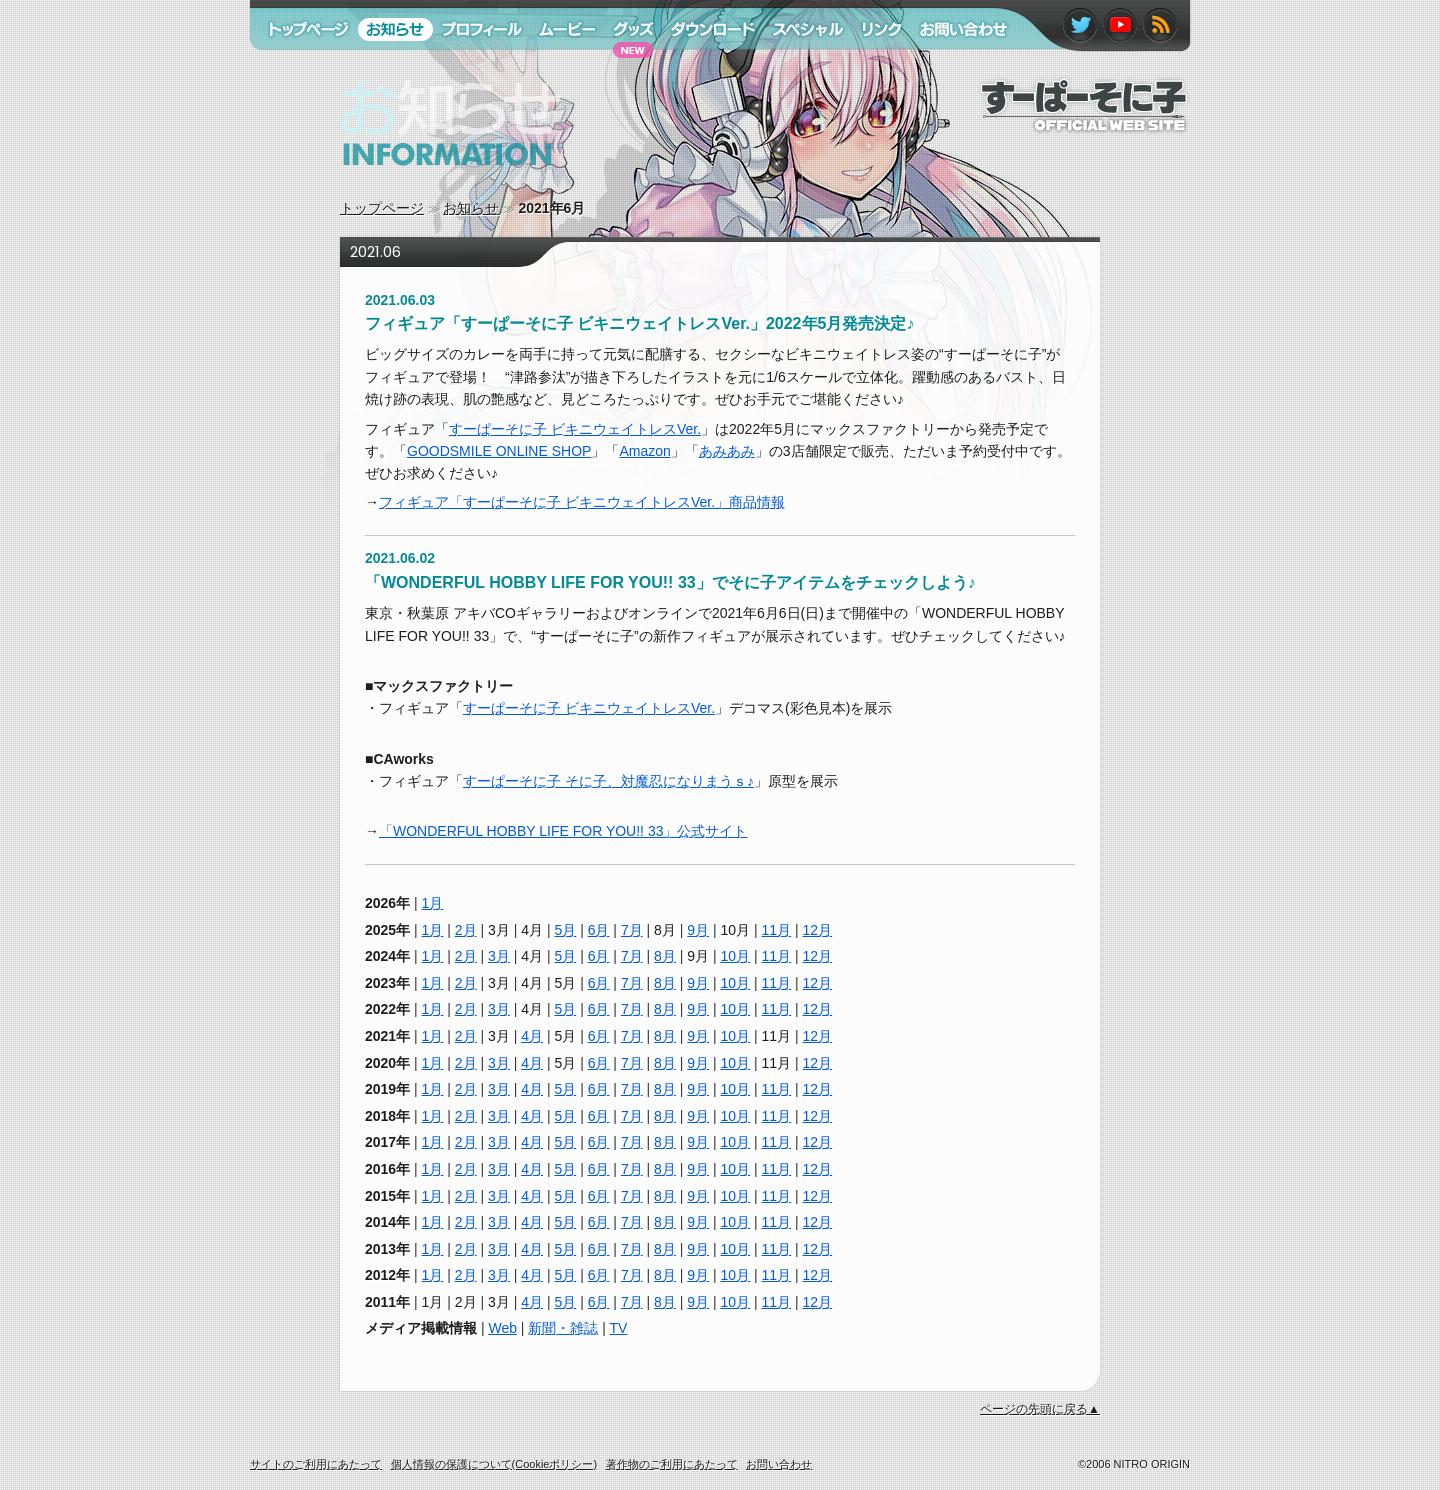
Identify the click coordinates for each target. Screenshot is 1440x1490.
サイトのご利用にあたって (316, 1464)
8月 (665, 956)
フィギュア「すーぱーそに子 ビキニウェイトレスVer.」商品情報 (582, 502)
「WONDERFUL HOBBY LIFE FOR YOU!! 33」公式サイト (563, 831)
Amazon (644, 451)
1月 (433, 903)
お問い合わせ (953, 68)
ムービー (558, 68)
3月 (499, 956)
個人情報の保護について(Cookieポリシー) (494, 1464)
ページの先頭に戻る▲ (1040, 1409)
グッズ (623, 68)
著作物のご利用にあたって (672, 1464)
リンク (873, 68)
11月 (777, 930)
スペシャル (799, 68)
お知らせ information (408, 185)
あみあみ (727, 451)
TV (619, 1328)
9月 (698, 930)
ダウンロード (706, 68)
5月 (565, 930)
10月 (736, 956)
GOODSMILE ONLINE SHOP (499, 451)
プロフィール (475, 68)
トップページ (382, 208)
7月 (632, 930)
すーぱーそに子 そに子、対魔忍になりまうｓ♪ (608, 781)
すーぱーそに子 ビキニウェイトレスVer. (575, 429)
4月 (532, 1036)
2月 (466, 930)
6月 (599, 930)
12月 (818, 930)
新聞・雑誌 (563, 1328)
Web (502, 1328)
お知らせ (471, 208)
